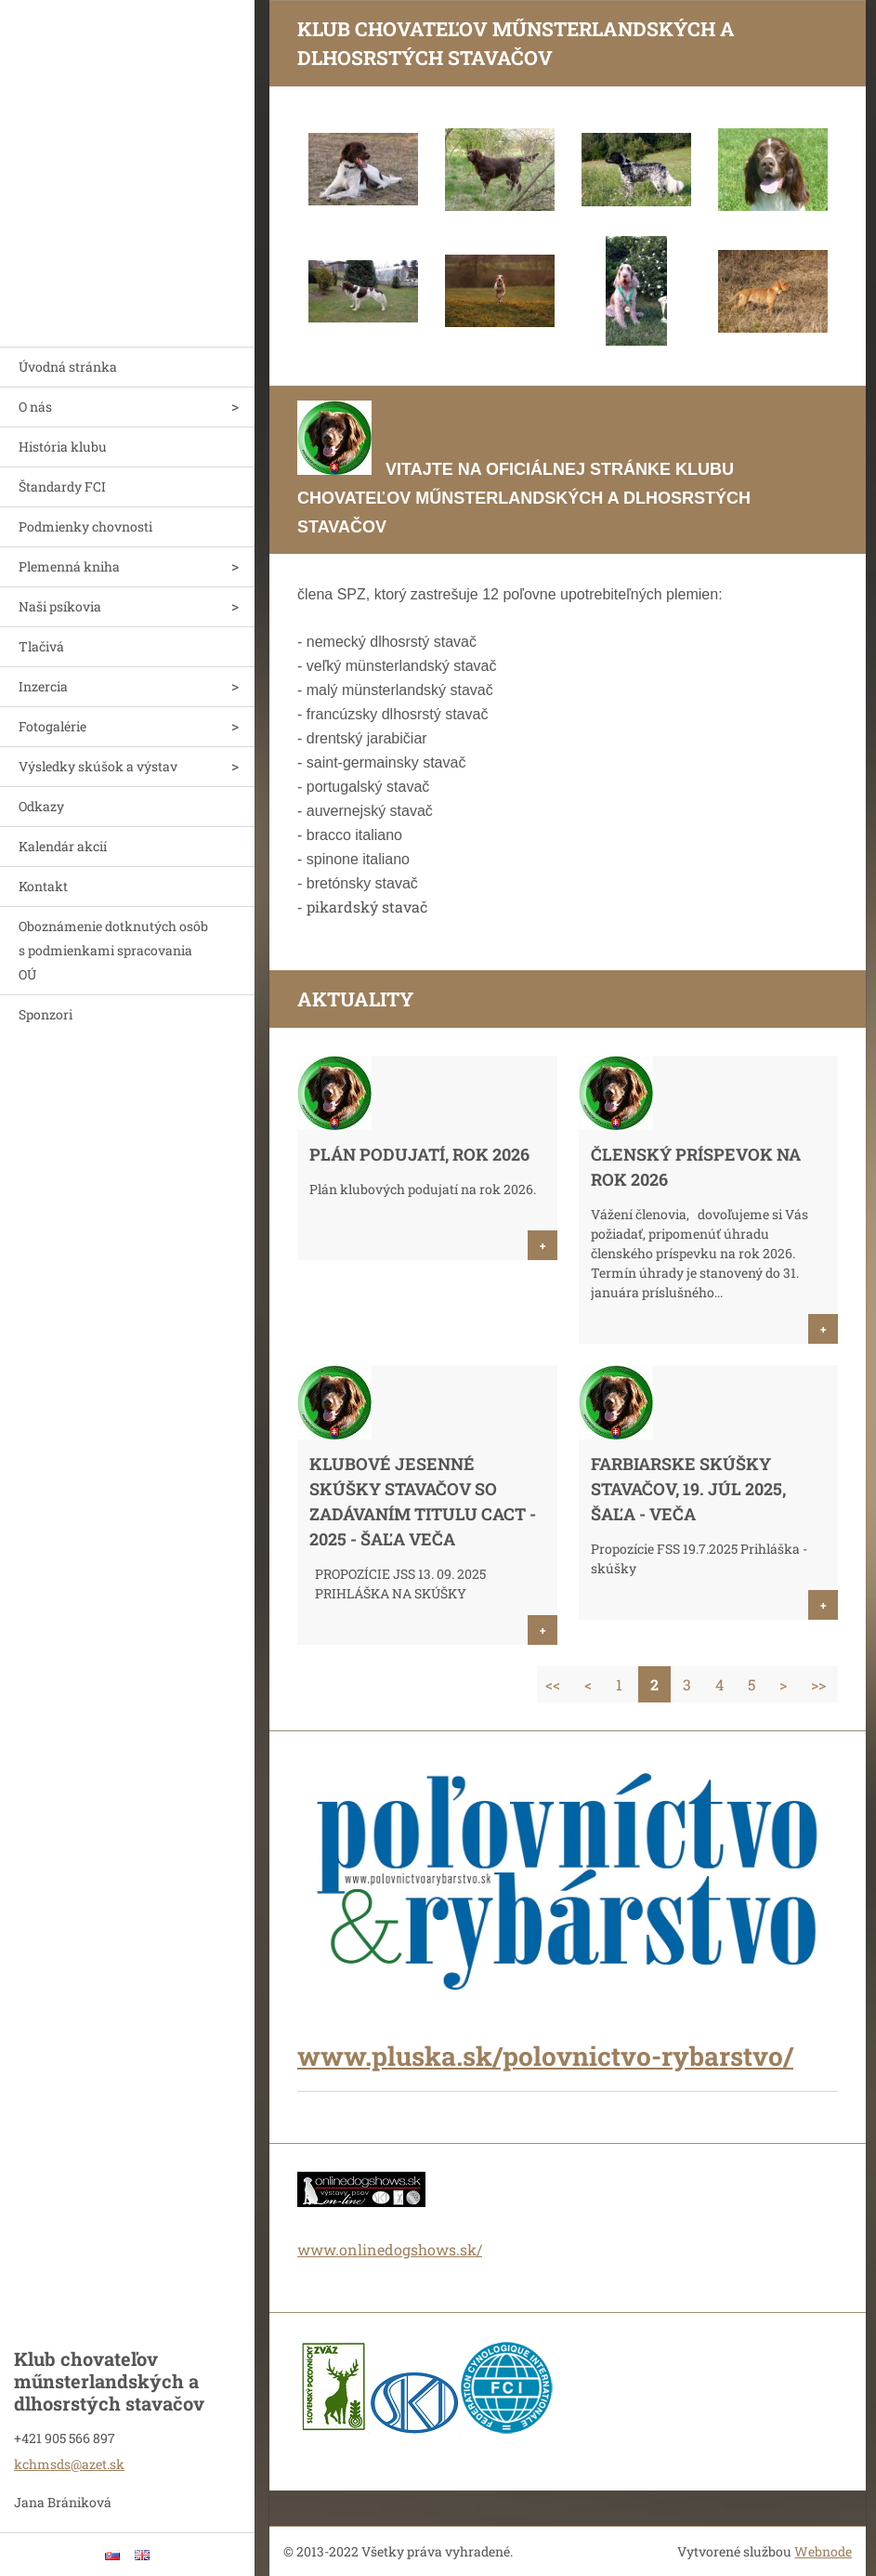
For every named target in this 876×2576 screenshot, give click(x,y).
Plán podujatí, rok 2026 (419, 1154)
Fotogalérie (52, 726)
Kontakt (43, 886)
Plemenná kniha (69, 566)
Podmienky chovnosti (85, 526)
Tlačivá (41, 646)
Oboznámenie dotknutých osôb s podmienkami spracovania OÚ (113, 950)
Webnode (823, 2551)
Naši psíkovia (60, 606)
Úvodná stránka (68, 366)
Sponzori (45, 1014)
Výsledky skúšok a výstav (98, 766)
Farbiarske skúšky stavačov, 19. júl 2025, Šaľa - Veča (688, 1488)
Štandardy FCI (62, 486)
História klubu (63, 446)
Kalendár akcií (63, 846)
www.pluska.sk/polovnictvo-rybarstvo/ (545, 2056)
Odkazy (41, 806)
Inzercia (43, 686)
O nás (35, 406)
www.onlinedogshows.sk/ (389, 2249)
